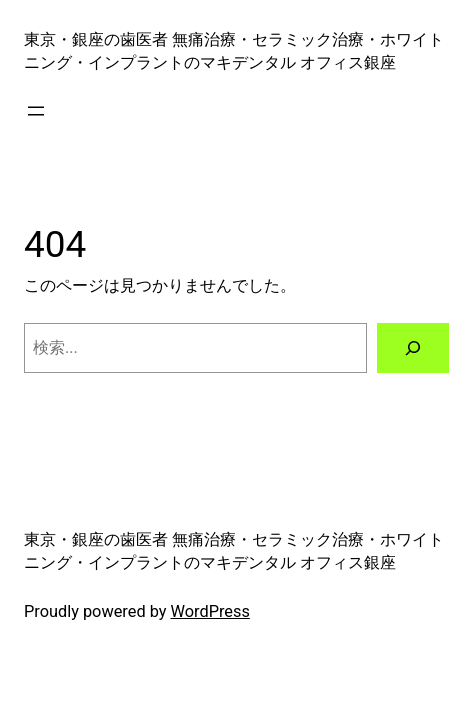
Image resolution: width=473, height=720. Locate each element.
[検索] (413, 348)
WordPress (210, 611)
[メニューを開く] (36, 111)
